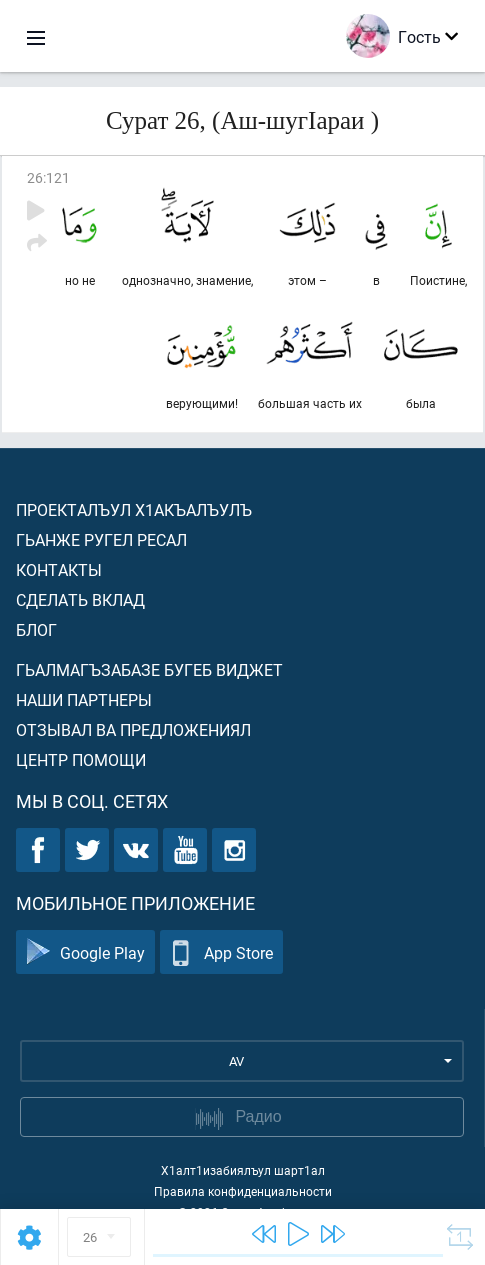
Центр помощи (81, 759)
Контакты (59, 569)
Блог (36, 629)
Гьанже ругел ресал (101, 539)
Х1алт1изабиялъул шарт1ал (243, 1170)
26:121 (48, 177)
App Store (221, 952)
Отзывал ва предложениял (133, 729)
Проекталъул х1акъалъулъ (134, 509)
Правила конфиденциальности (243, 1191)
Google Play (85, 952)
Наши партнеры (84, 699)
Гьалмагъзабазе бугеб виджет (149, 669)
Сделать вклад (80, 599)
